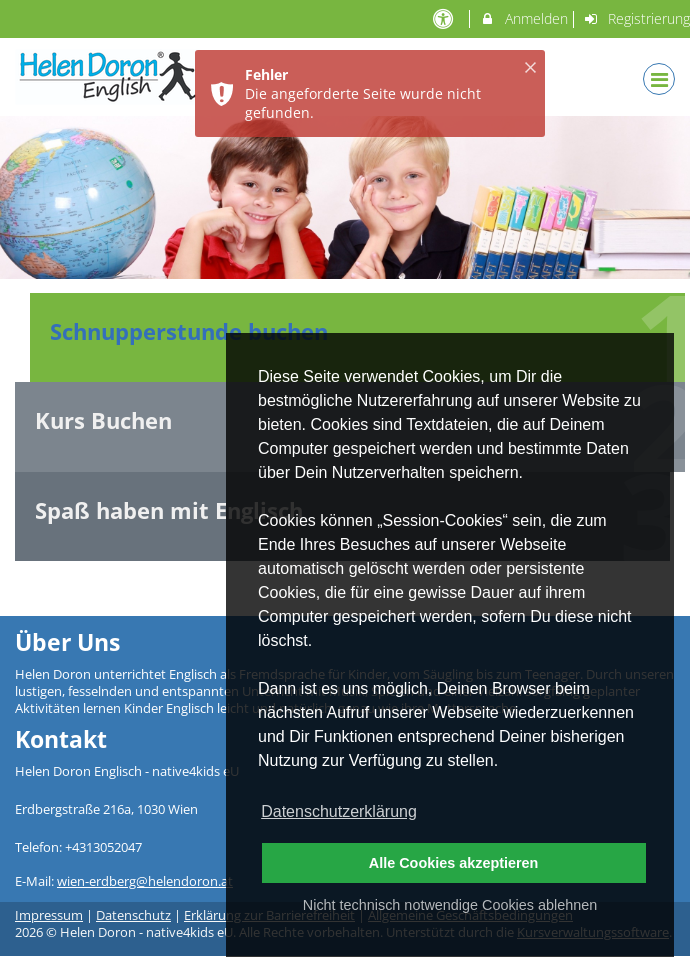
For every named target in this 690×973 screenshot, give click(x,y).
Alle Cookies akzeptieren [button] (454, 863)
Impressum (49, 915)
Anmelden (523, 18)
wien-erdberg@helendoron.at (145, 881)
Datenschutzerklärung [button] (339, 811)
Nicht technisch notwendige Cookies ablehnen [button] (450, 905)
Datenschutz (133, 915)
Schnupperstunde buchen (189, 331)
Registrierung (637, 18)
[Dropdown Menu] (659, 79)
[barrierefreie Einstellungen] (444, 18)
